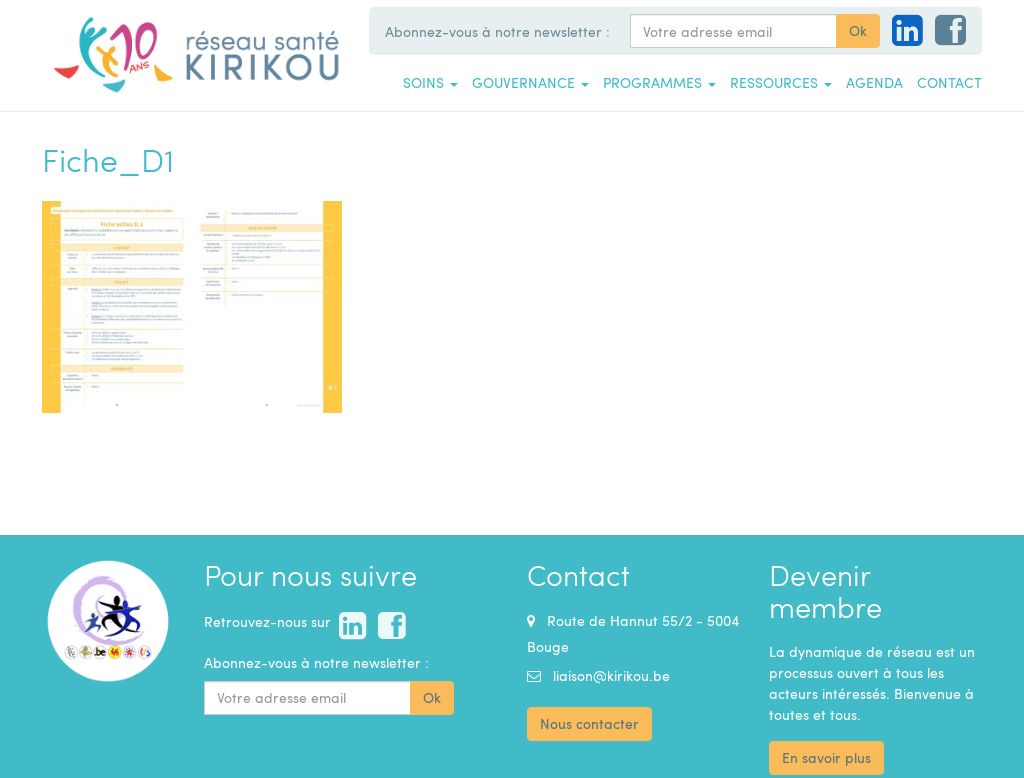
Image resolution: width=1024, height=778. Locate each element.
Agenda (874, 82)
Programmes (659, 82)
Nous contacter (589, 723)
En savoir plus (826, 757)
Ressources (781, 82)
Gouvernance (530, 82)
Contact (949, 82)
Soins (430, 82)
